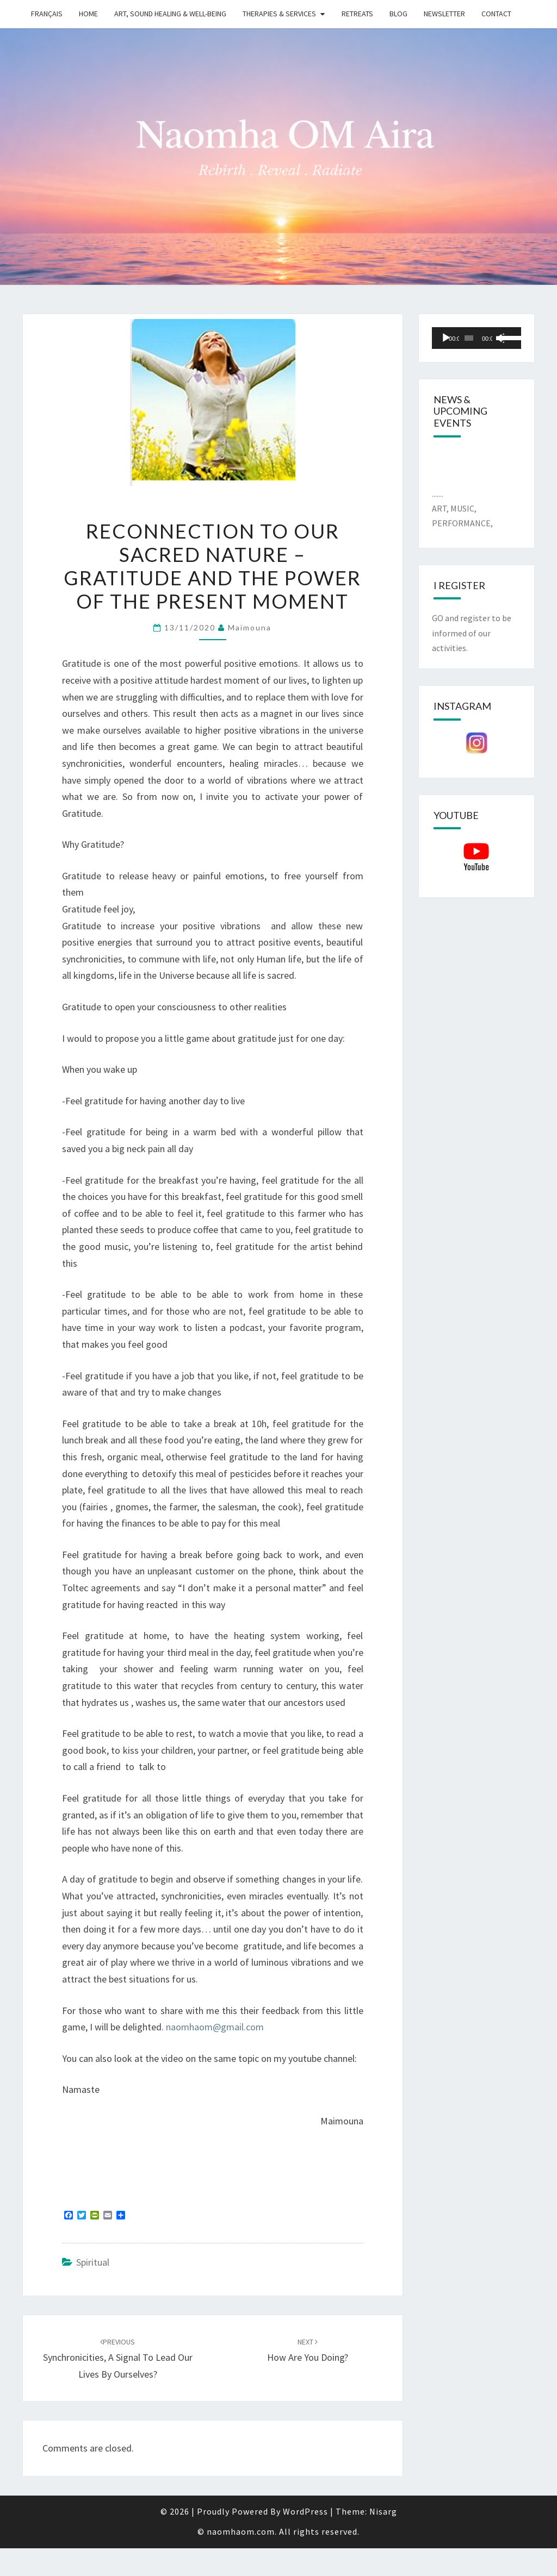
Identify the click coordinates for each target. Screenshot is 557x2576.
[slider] (469, 338)
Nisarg (383, 2511)
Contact (496, 13)
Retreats (357, 13)
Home (88, 13)
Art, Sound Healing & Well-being (170, 13)
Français (47, 13)
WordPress (305, 2511)
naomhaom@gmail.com (215, 2027)
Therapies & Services (279, 13)
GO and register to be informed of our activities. (471, 632)
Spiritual (92, 2262)
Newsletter (444, 13)
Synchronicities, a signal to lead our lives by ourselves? (118, 2358)
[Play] (446, 338)
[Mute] (500, 338)
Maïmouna (249, 627)
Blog (398, 13)
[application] (477, 338)
